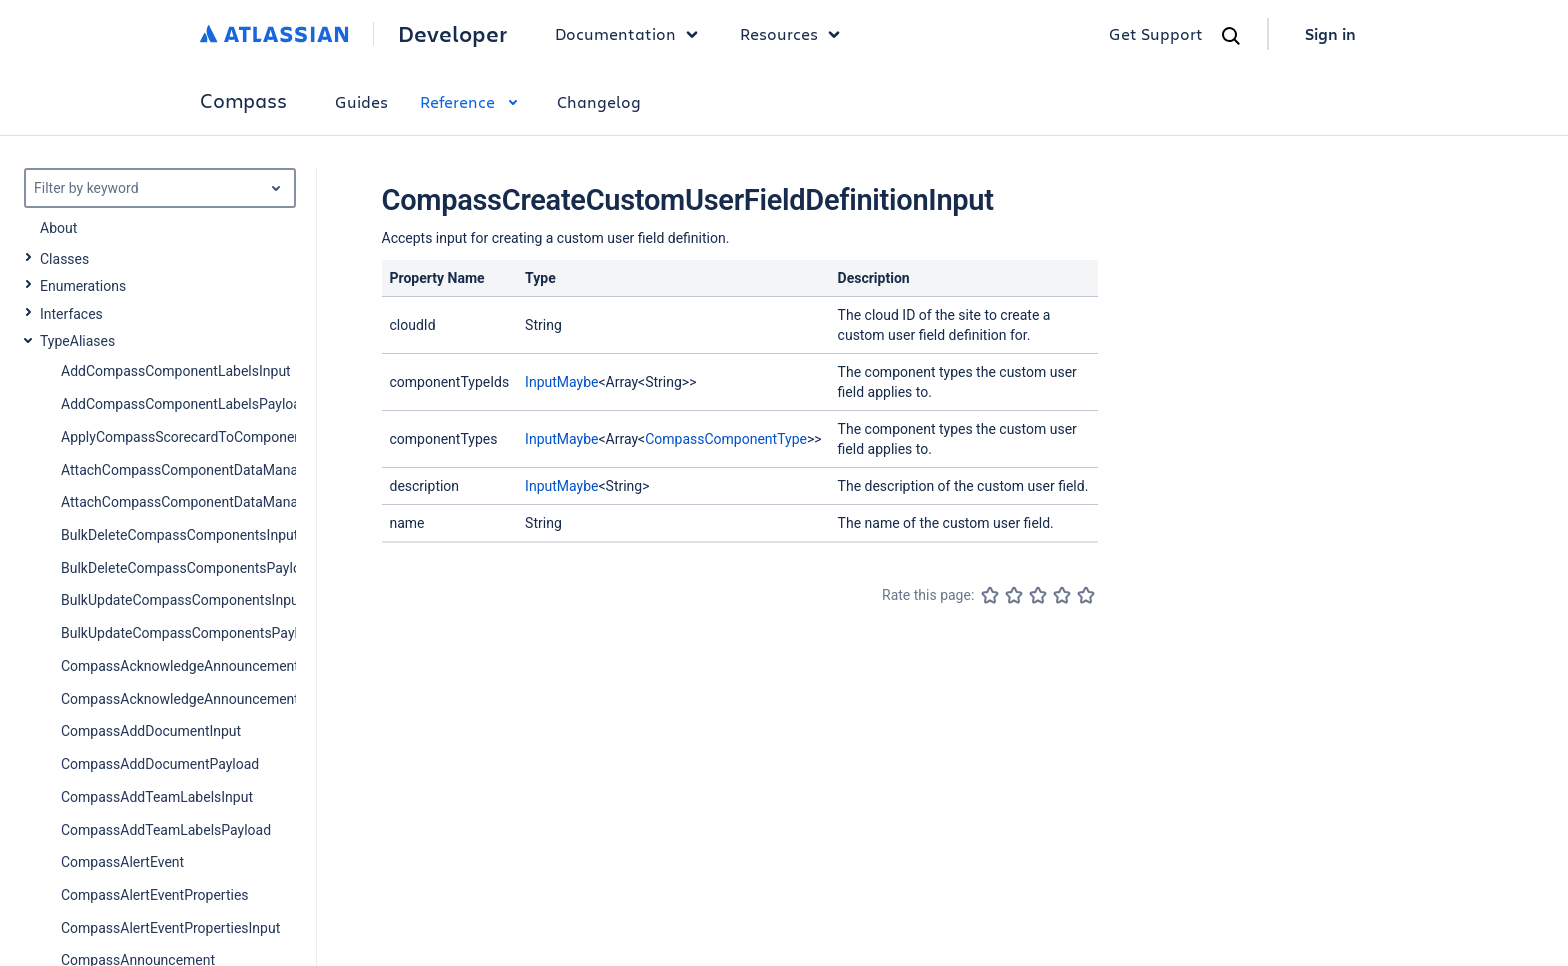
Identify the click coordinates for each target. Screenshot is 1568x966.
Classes (64, 259)
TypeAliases (77, 341)
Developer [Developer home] (452, 34)
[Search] (1231, 36)
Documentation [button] (631, 34)
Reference (472, 101)
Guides (361, 101)
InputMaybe (561, 382)
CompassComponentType (726, 439)
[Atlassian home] (274, 34)
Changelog (599, 101)
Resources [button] (795, 34)
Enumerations (83, 286)
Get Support (1156, 33)
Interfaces (71, 314)
